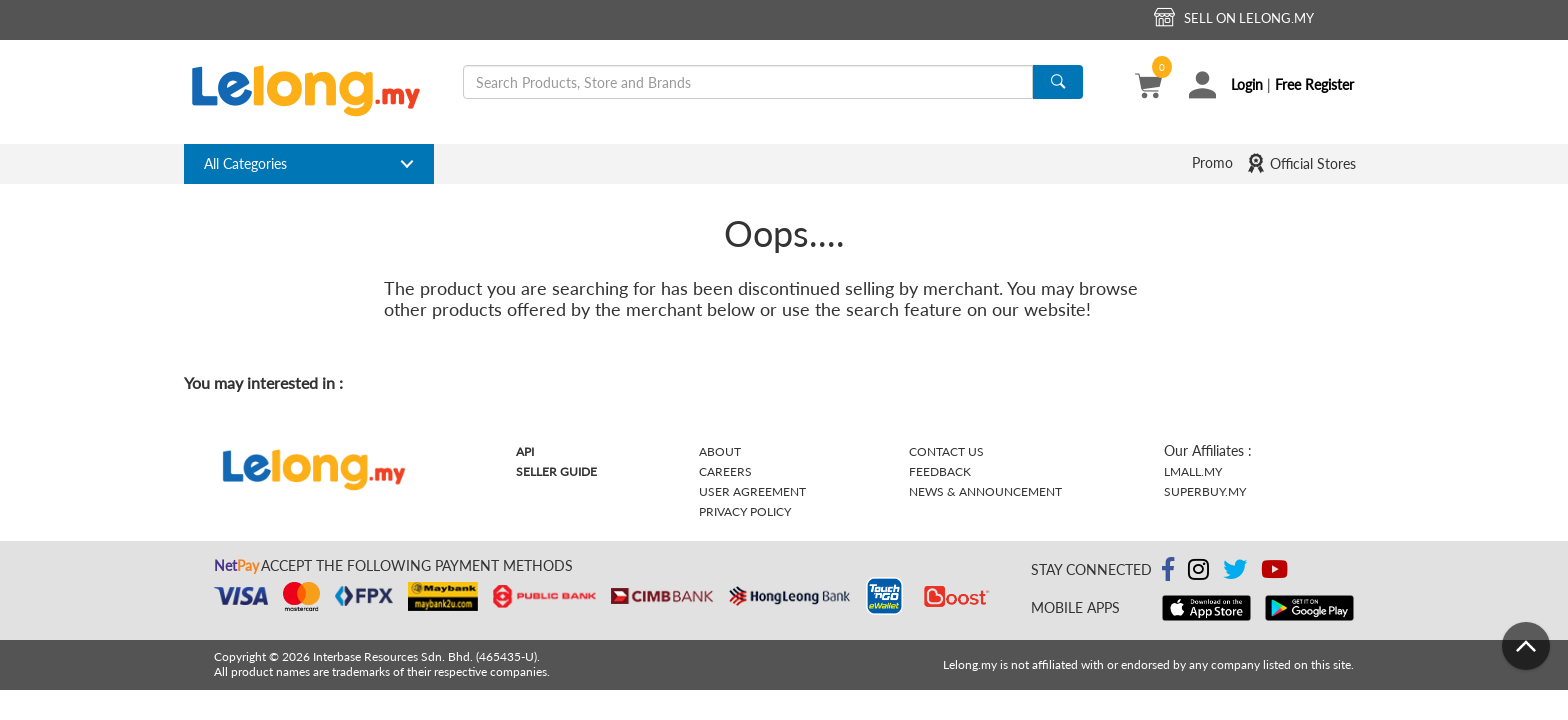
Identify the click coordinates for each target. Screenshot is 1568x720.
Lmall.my (1193, 471)
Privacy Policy (745, 511)
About (720, 451)
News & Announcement (985, 491)
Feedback (940, 471)
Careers (725, 471)
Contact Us (946, 451)
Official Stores (1301, 163)
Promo (1212, 162)
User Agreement (752, 491)
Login (1247, 84)
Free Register (1314, 84)
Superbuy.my (1205, 491)
